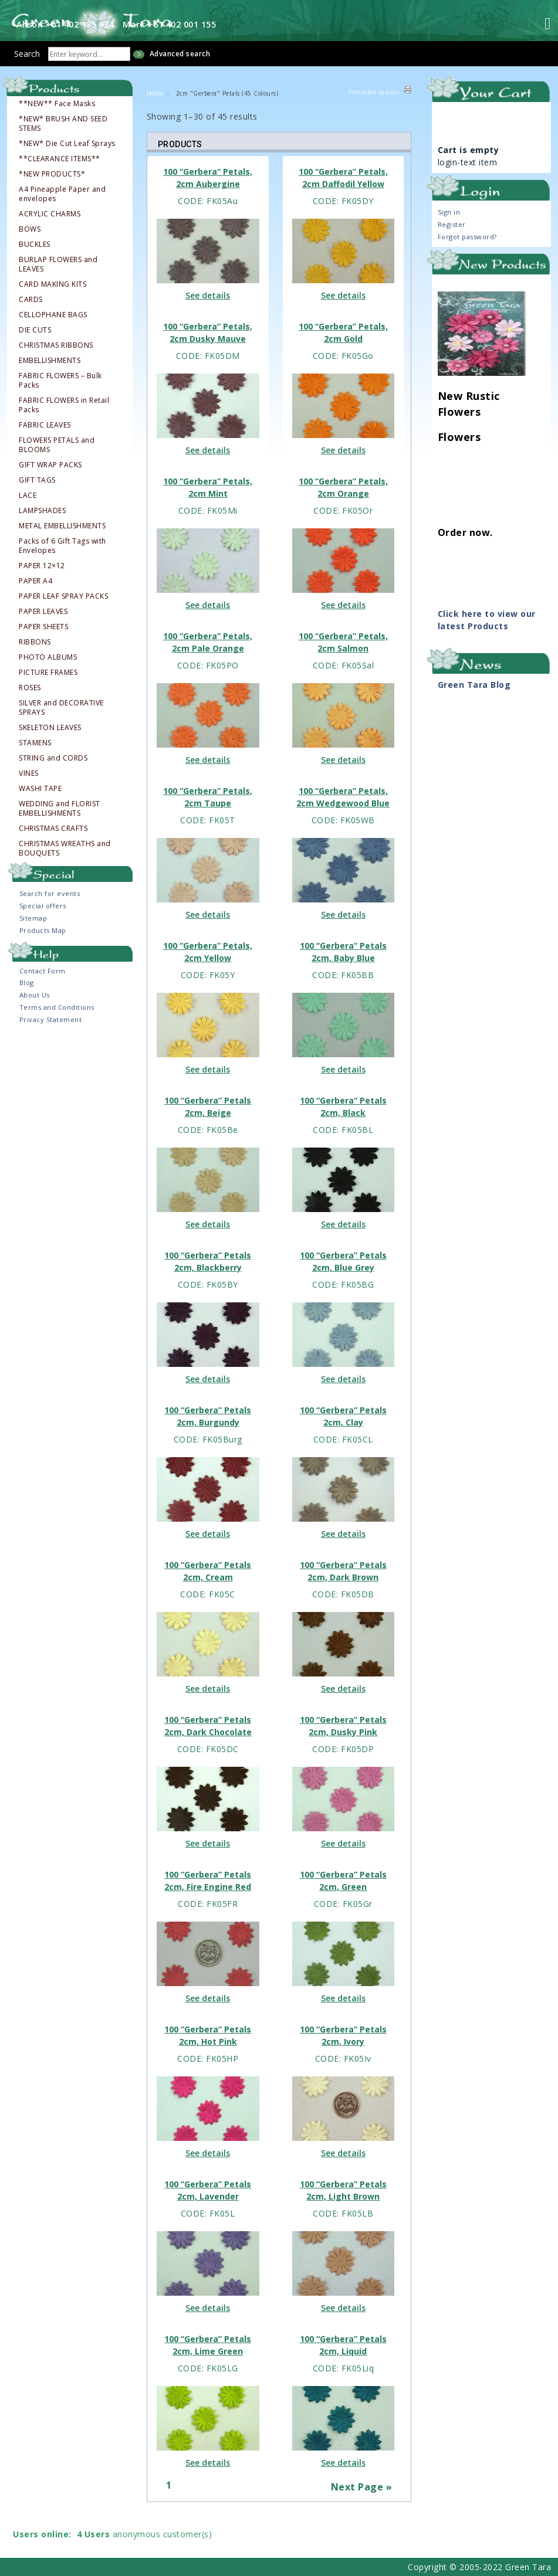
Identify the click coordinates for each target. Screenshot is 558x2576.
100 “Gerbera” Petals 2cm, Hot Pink (207, 2035)
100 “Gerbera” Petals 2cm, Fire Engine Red (207, 1880)
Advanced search (180, 54)
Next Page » (362, 2486)
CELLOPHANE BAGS (53, 315)
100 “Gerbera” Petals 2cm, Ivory (343, 2035)
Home (155, 93)
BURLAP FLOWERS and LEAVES (58, 264)
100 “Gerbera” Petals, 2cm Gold (343, 332)
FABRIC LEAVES (45, 425)
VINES (29, 773)
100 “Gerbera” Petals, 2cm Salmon (343, 642)
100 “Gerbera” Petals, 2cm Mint (207, 487)
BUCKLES (34, 244)
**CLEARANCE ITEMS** (59, 159)
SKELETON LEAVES (50, 727)
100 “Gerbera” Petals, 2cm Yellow (207, 951)
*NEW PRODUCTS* (52, 174)
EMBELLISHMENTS (49, 360)
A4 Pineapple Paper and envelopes (62, 194)
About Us (34, 994)
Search (27, 53)
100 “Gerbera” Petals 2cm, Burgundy (207, 1416)
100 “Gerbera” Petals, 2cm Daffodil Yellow (343, 177)
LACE (27, 495)
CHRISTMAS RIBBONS (56, 345)
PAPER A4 (35, 581)
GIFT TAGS (37, 480)
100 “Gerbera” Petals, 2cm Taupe (207, 797)
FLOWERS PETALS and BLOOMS (56, 445)
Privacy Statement (50, 1019)
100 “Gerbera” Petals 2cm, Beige (207, 1106)
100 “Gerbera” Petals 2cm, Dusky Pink (343, 1725)
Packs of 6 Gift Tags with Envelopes (62, 546)
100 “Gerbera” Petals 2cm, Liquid (343, 2345)
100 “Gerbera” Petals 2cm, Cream (207, 1571)
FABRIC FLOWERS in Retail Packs (64, 405)
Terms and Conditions (56, 1007)
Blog (26, 982)
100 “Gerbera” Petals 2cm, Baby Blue (343, 951)
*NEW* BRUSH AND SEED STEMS (63, 123)
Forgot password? (467, 236)
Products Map (42, 930)
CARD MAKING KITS (52, 284)
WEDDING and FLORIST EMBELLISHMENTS (59, 808)
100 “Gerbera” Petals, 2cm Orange (343, 487)
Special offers (42, 905)
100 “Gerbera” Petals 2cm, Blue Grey (343, 1261)
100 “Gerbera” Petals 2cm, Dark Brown (343, 1571)
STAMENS (35, 743)
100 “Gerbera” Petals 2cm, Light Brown (343, 2190)
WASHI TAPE (40, 788)
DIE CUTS (35, 330)
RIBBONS (35, 642)
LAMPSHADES (42, 510)
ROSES (30, 688)
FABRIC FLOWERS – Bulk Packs (60, 380)
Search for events (49, 893)
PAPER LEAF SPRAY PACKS (63, 596)
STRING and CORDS (53, 758)
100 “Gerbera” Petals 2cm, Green (343, 1880)
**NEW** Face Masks (57, 103)
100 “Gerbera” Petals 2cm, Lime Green (207, 2345)
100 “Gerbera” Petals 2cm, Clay (343, 1416)
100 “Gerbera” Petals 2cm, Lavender (207, 2190)
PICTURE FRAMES (48, 672)
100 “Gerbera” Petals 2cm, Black (343, 1106)
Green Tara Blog (474, 684)
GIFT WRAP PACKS (50, 465)
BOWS (29, 229)
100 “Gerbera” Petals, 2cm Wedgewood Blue (343, 797)
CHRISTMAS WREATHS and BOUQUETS (65, 848)
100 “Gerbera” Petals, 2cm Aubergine (207, 177)
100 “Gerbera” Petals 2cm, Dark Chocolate (208, 1725)
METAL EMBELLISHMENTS (62, 526)
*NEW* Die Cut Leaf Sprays (67, 143)
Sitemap (33, 918)
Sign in (449, 212)
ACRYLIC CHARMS (49, 214)
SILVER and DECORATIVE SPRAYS (61, 707)
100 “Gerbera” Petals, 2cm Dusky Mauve (207, 332)
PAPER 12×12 (42, 566)
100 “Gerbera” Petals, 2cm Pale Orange (207, 642)
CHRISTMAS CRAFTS (53, 828)
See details (207, 295)
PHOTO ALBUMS (48, 657)
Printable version (374, 92)
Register (452, 224)
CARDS (31, 299)
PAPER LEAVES (43, 611)
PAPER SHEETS (43, 627)
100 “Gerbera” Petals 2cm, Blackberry (207, 1261)
